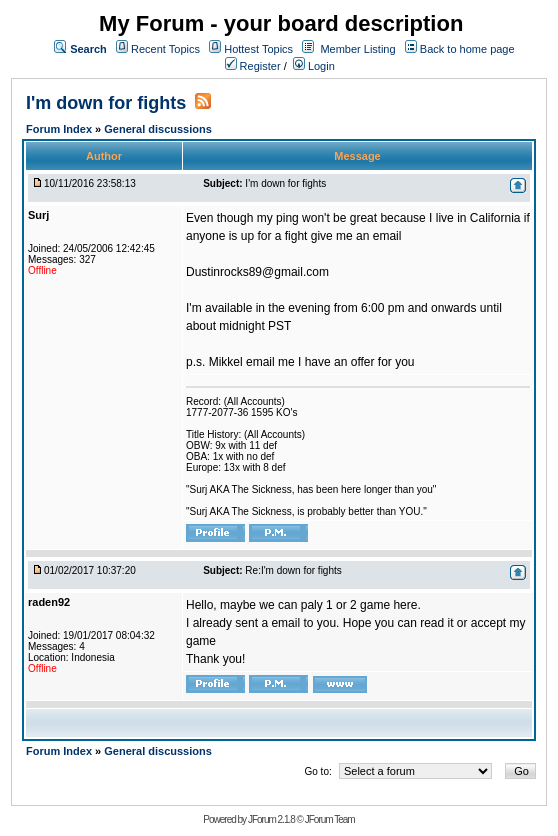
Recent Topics (165, 49)
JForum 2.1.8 (271, 819)
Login (314, 66)
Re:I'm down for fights (293, 570)
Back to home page (467, 49)
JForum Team (330, 819)
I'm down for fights (106, 103)
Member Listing (357, 49)
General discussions (158, 129)
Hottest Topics (258, 49)
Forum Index (60, 129)
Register (253, 66)
